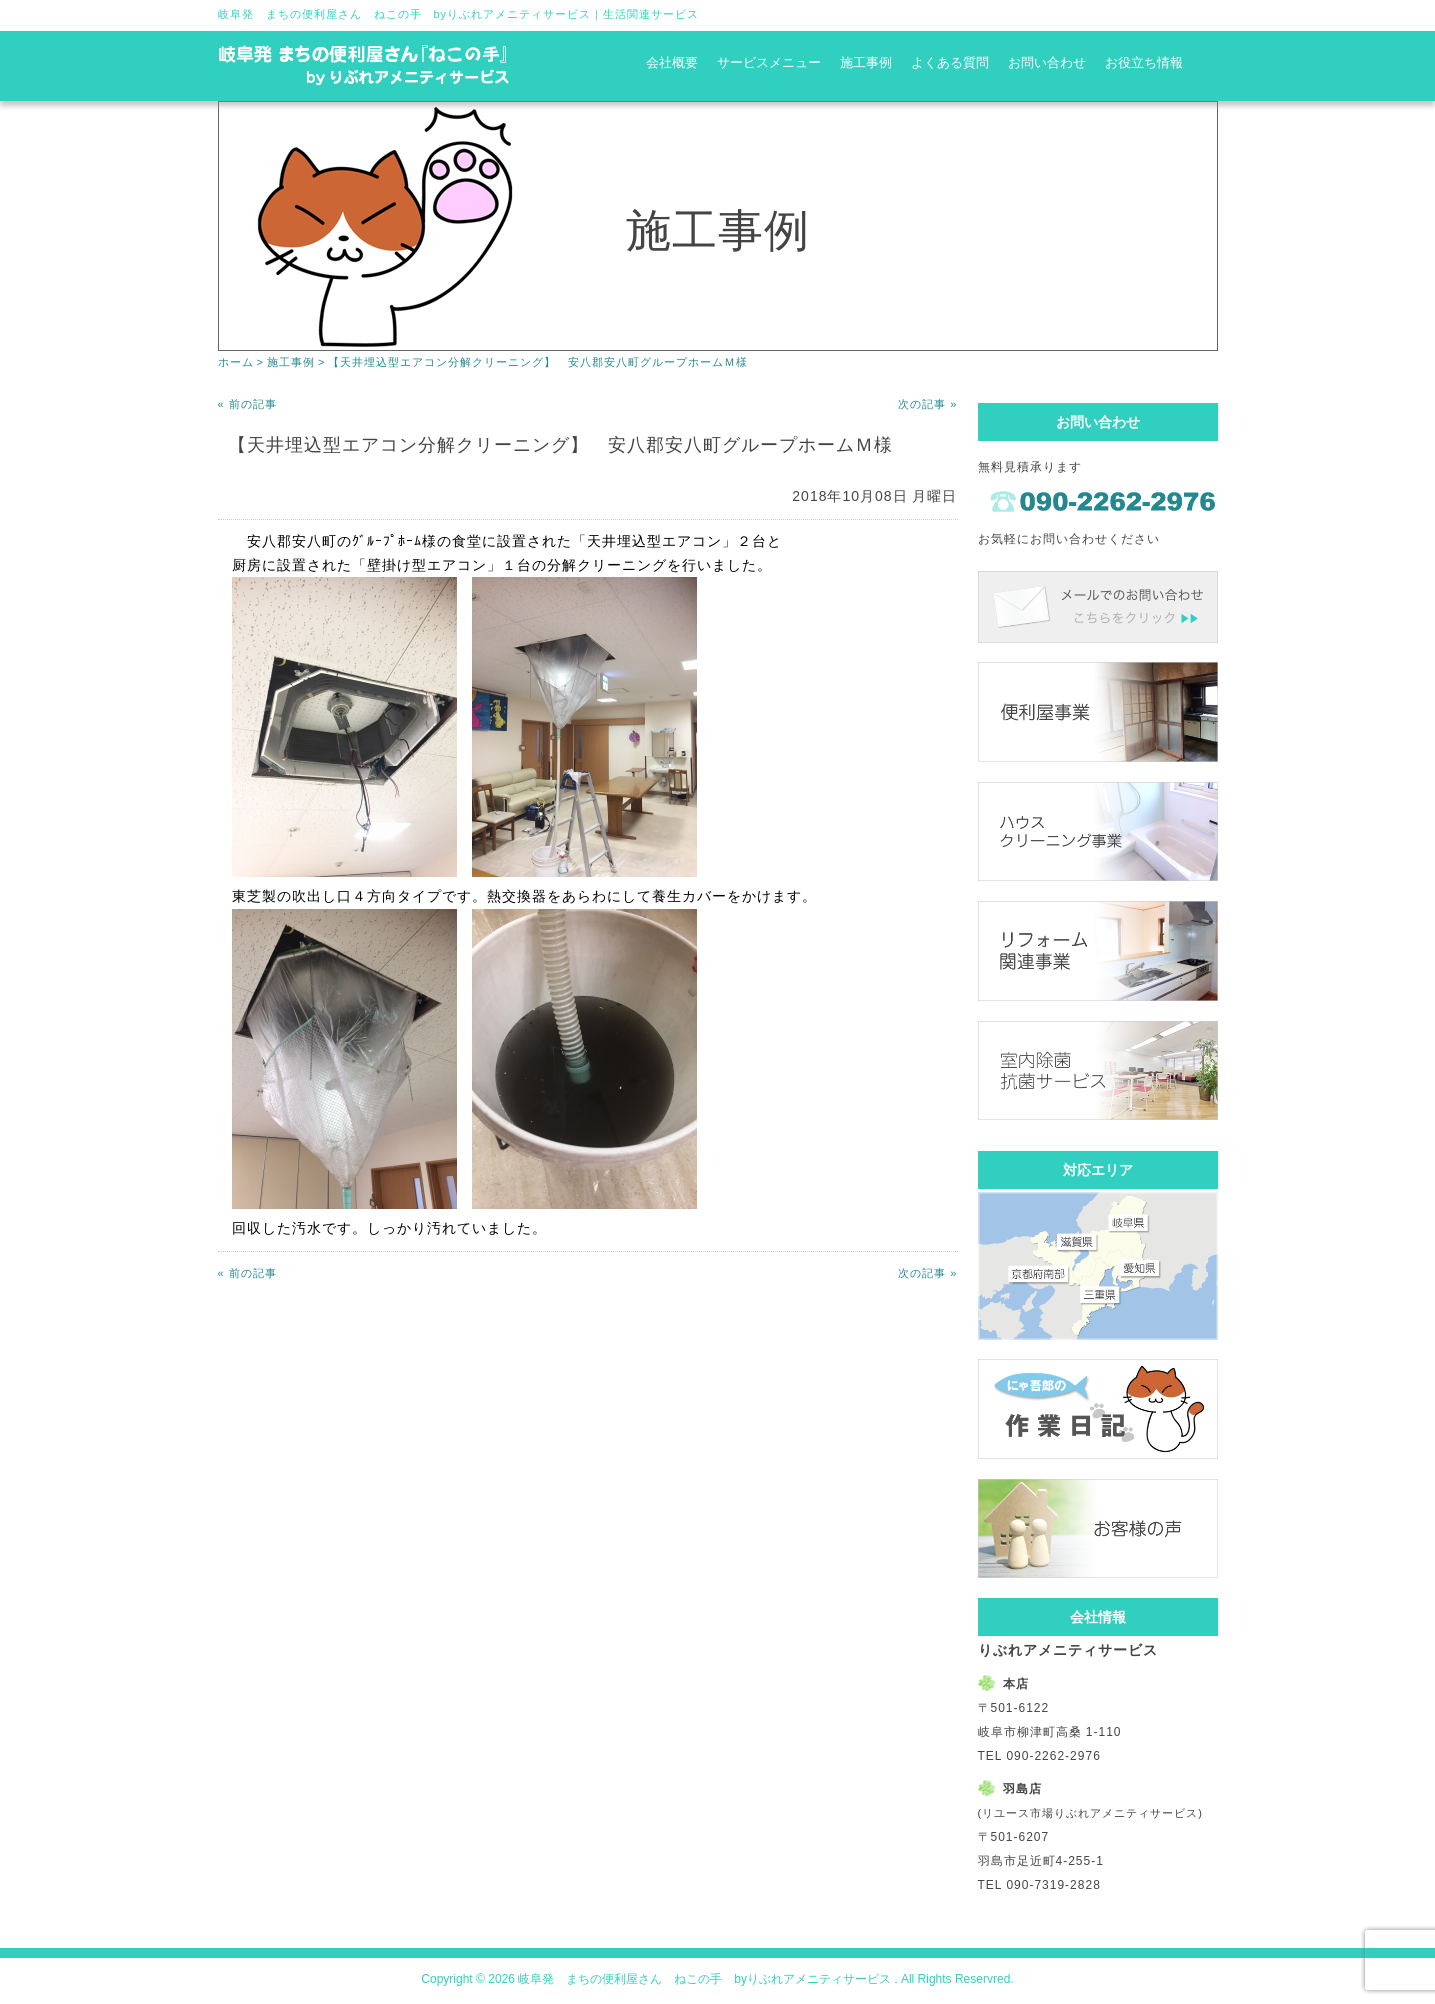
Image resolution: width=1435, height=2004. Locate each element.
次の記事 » (927, 404)
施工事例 (866, 62)
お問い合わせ (1047, 62)
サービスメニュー (769, 62)
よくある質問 (950, 62)
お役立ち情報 (1144, 62)
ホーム (236, 362)
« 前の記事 (247, 404)
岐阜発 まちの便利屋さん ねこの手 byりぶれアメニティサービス (405, 14)
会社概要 (672, 62)
